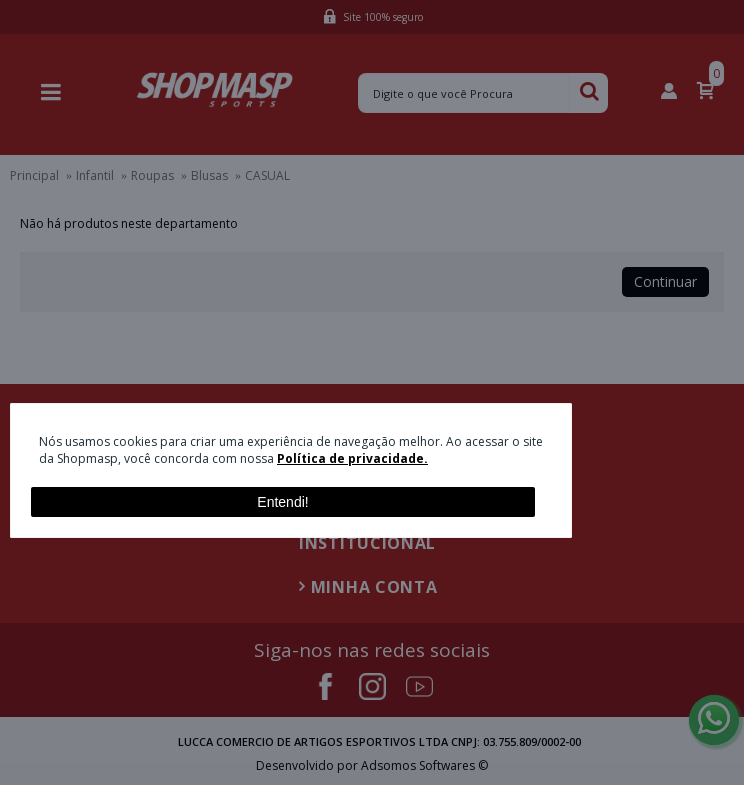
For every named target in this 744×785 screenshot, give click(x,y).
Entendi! (282, 502)
